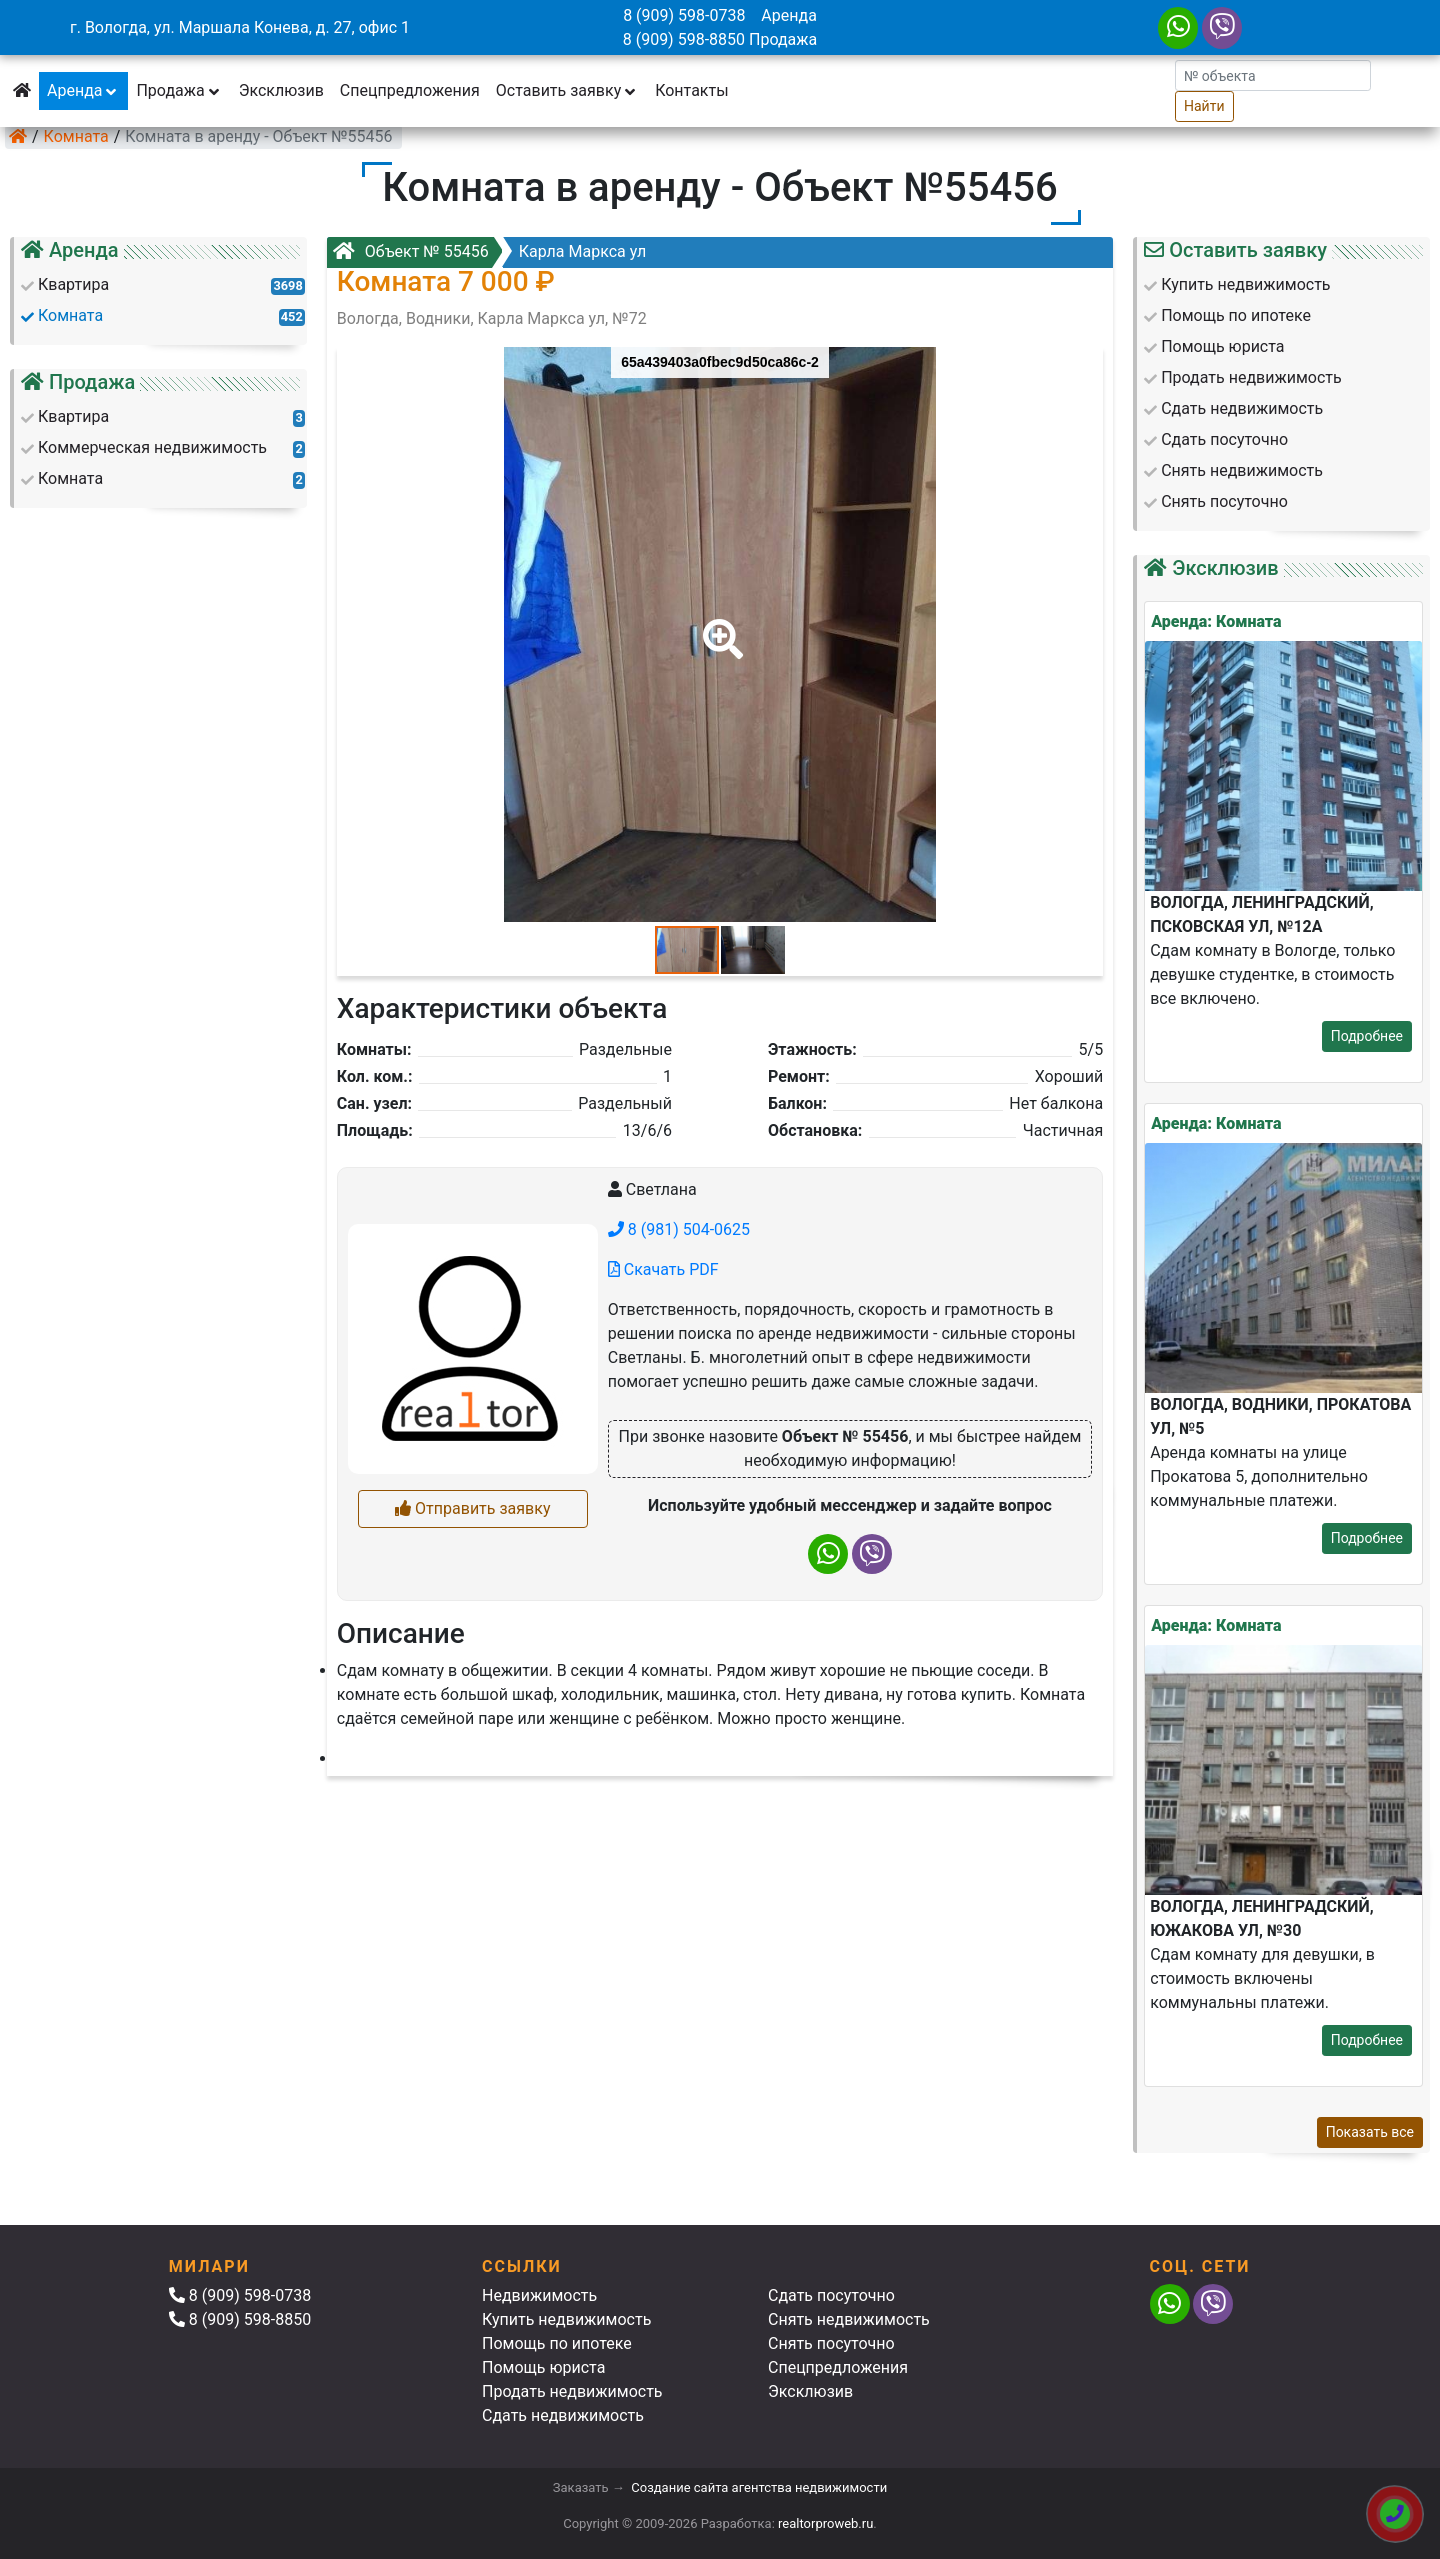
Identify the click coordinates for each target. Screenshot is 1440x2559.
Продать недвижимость (572, 2391)
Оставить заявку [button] (567, 90)
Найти (1204, 106)
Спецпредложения (410, 90)
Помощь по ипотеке (557, 2343)
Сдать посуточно (831, 2295)
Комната (76, 136)
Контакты (691, 90)
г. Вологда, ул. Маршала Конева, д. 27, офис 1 (240, 27)
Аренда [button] (83, 90)
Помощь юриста (543, 2367)
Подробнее (1367, 1036)
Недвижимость (539, 2295)
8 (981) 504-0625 (679, 1229)
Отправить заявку (472, 1508)
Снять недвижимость (849, 2319)
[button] (719, 625)
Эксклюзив (281, 90)
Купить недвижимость (566, 2319)
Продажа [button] (179, 90)
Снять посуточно (831, 2343)
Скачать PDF (663, 1269)
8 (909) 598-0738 (684, 15)
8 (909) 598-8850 (684, 39)
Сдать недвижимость (563, 2415)
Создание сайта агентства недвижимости (759, 2487)
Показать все (1370, 2132)
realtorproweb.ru (825, 2523)
